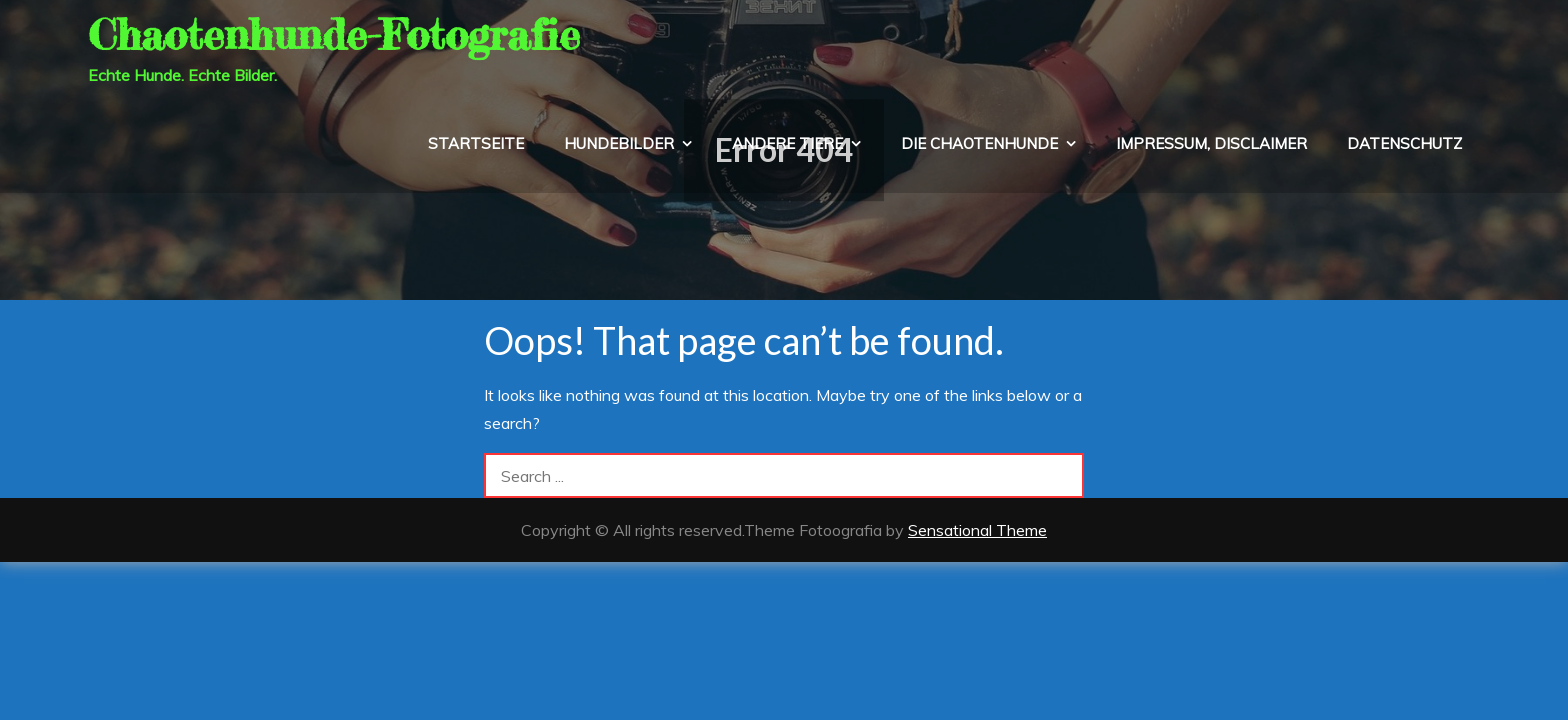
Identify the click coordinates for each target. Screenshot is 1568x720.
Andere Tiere (787, 143)
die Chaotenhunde (979, 143)
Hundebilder (619, 143)
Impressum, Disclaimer (1211, 143)
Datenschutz (1404, 143)
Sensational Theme (977, 530)
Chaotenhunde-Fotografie (334, 34)
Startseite (476, 143)
